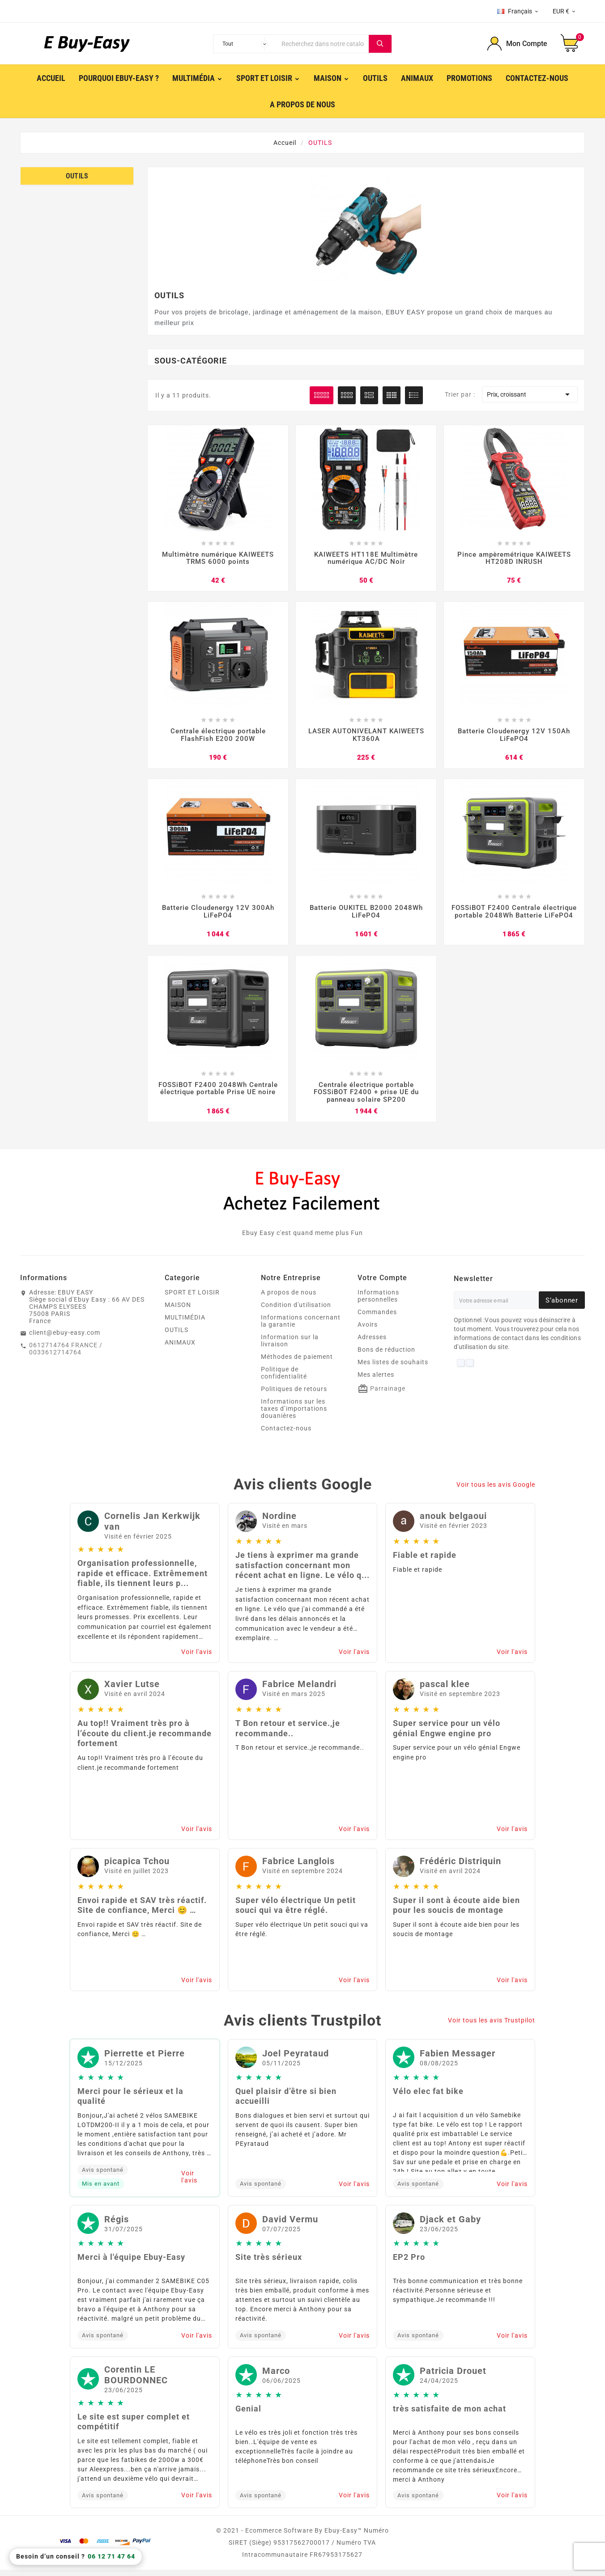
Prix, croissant (530, 394)
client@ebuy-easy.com (64, 1338)
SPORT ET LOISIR (192, 1298)
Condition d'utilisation (296, 1311)
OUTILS (77, 176)
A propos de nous (288, 1298)
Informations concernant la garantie (301, 1327)
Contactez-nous (286, 1434)
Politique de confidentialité (284, 1379)
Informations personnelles (378, 1302)
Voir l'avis (196, 1658)
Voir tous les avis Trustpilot (491, 2026)
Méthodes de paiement (297, 1362)
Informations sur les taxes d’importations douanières (294, 1414)
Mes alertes (376, 1380)
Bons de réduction (386, 1355)
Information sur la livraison (290, 1347)
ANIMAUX (180, 1348)
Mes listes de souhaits (393, 1368)
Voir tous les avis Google (495, 1490)
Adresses (372, 1343)
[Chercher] (323, 44)
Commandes (377, 1318)
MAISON (178, 1311)
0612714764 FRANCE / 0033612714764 (65, 1355)
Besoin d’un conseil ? (75, 2556)
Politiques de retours (294, 1395)
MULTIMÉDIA (185, 1323)
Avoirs (368, 1330)
